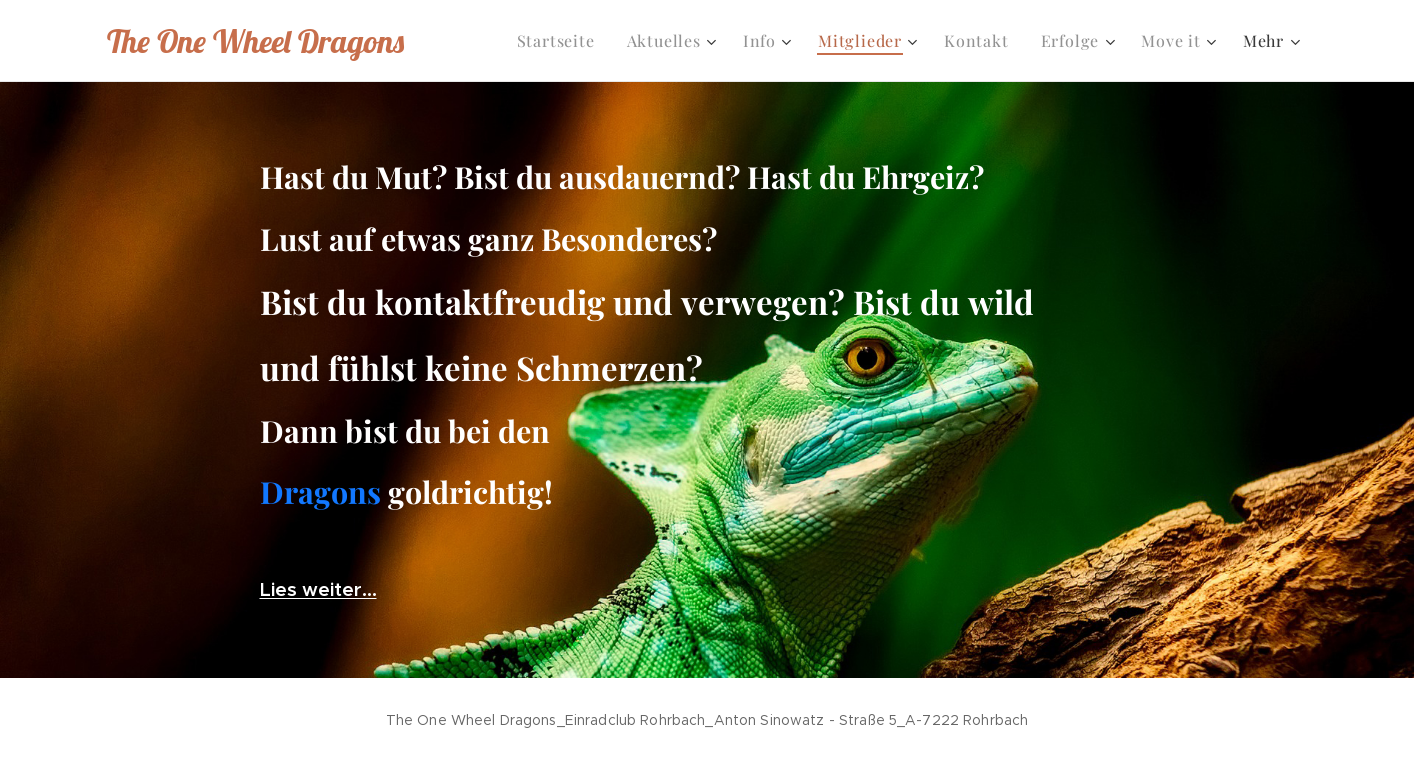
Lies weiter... (318, 589)
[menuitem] (561, 41)
